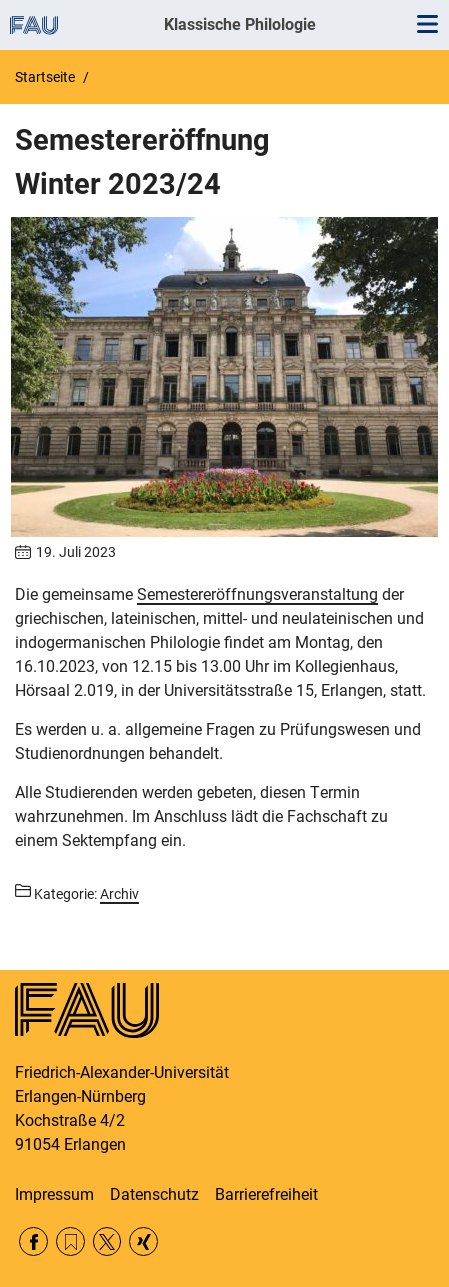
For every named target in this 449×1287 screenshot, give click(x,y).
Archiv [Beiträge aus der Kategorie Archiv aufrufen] (119, 894)
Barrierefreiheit (266, 1194)
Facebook (33, 1241)
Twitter (107, 1241)
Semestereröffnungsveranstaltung (257, 594)
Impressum (54, 1194)
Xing (143, 1241)
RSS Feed (70, 1241)
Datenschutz (154, 1194)
